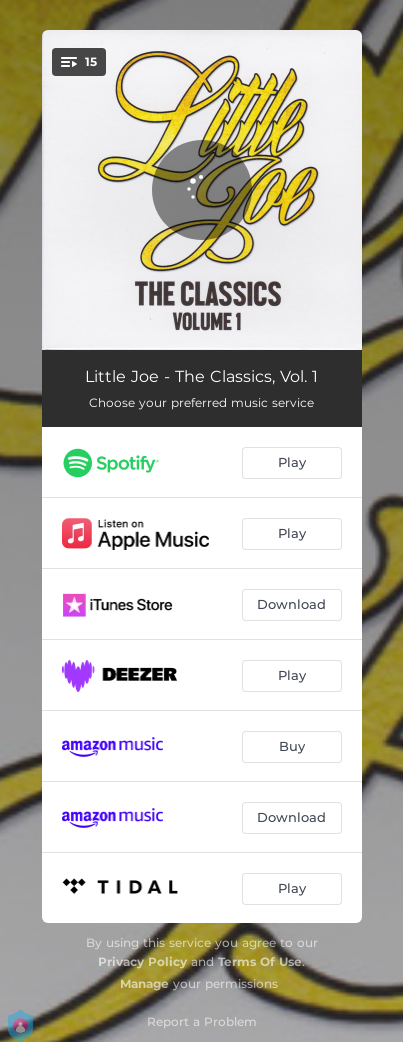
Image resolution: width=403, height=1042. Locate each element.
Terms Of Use (260, 961)
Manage (144, 983)
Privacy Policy (142, 961)
